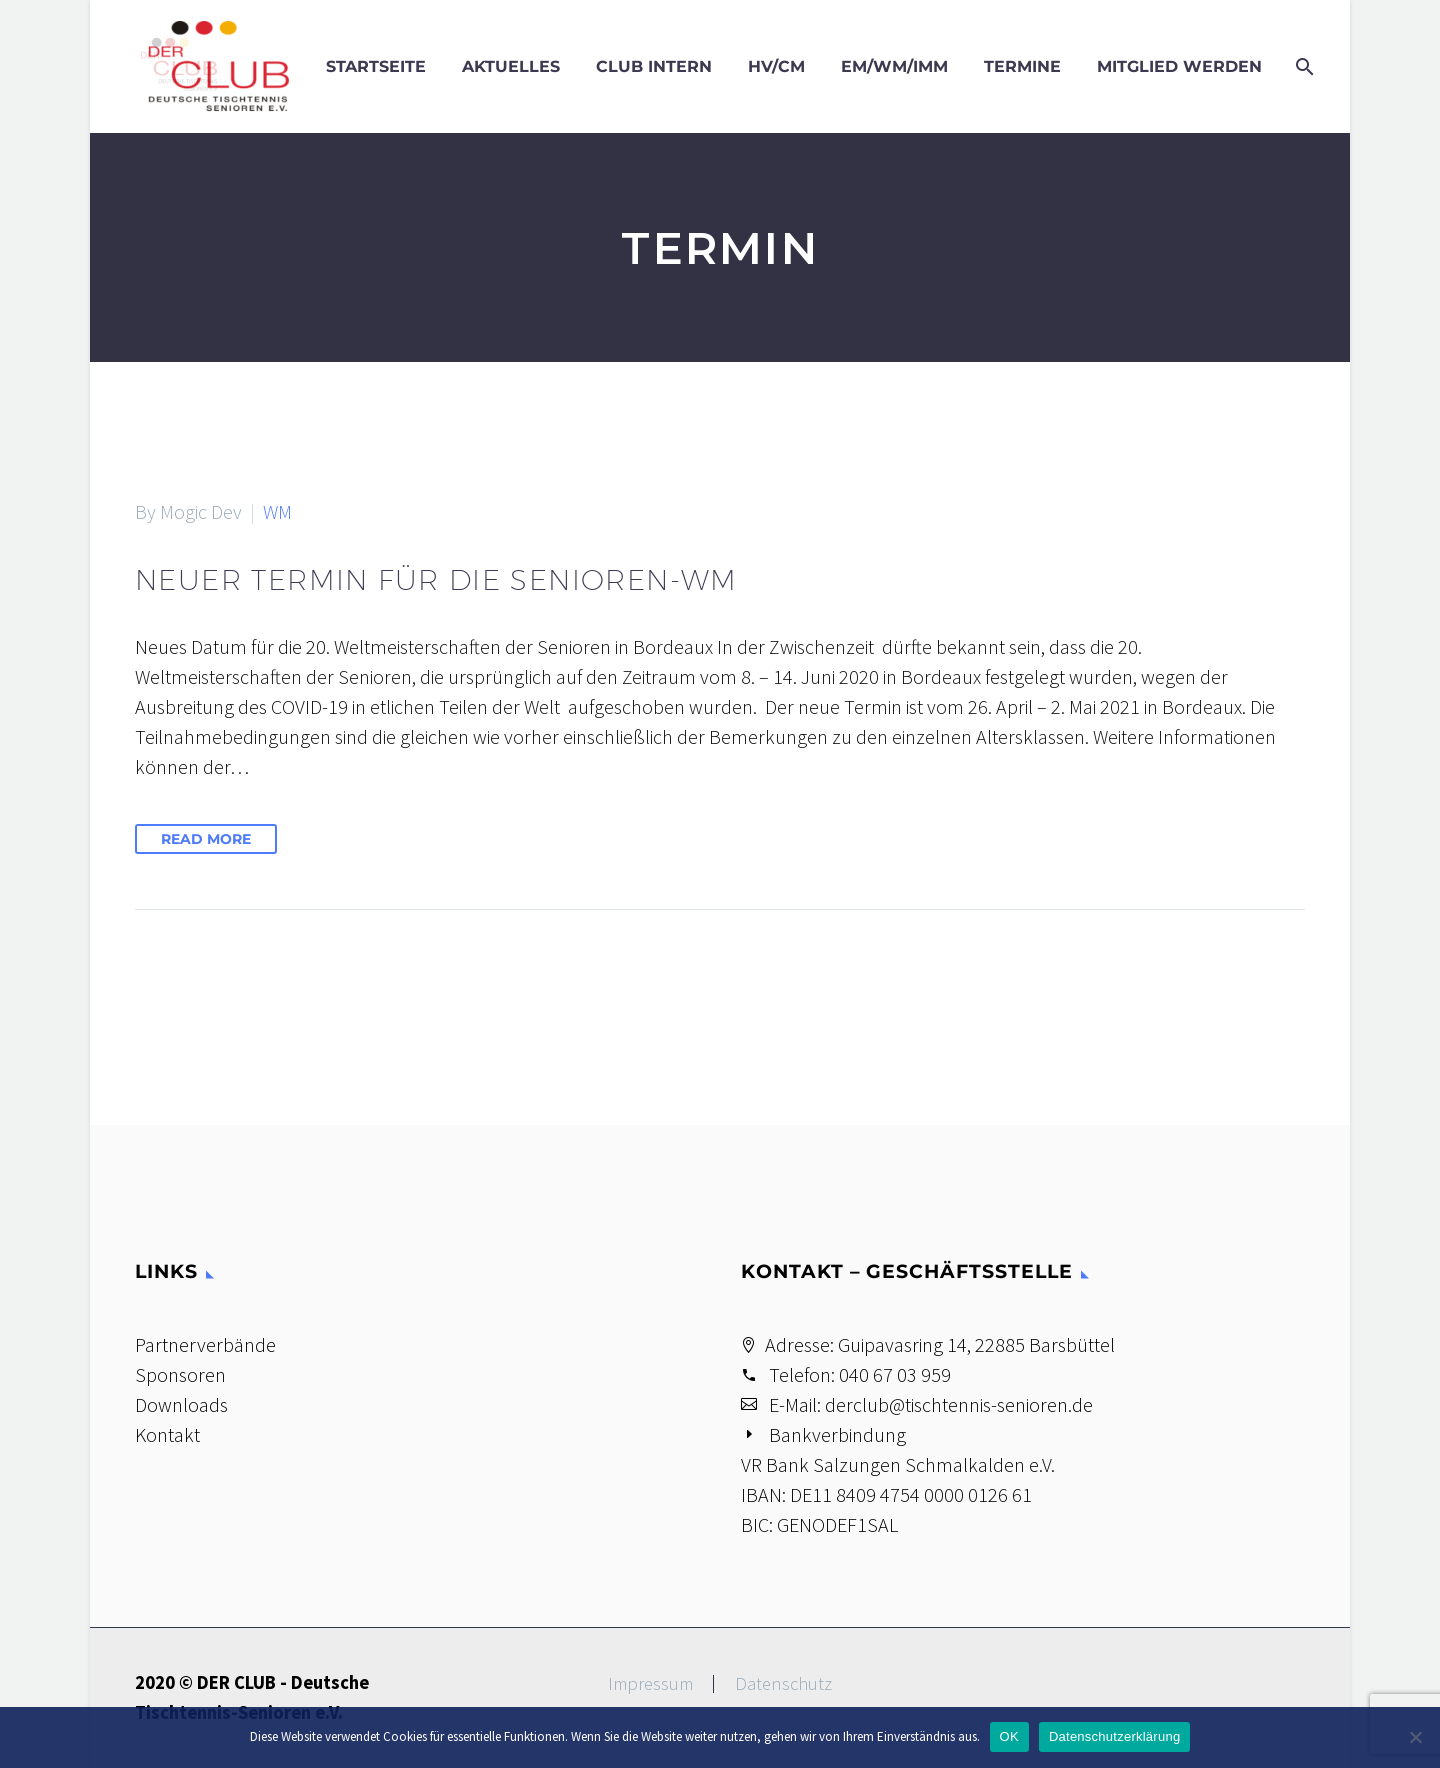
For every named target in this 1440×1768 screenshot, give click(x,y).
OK (1009, 1736)
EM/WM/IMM (894, 66)
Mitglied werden (1179, 66)
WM (277, 511)
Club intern (654, 66)
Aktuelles (511, 66)
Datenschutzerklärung (1114, 1736)
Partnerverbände (205, 1344)
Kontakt (167, 1434)
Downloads (181, 1404)
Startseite (376, 66)
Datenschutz (783, 1684)
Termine (1022, 66)
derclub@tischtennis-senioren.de (959, 1404)
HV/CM (776, 66)
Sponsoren (180, 1374)
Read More (206, 839)
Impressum (650, 1684)
